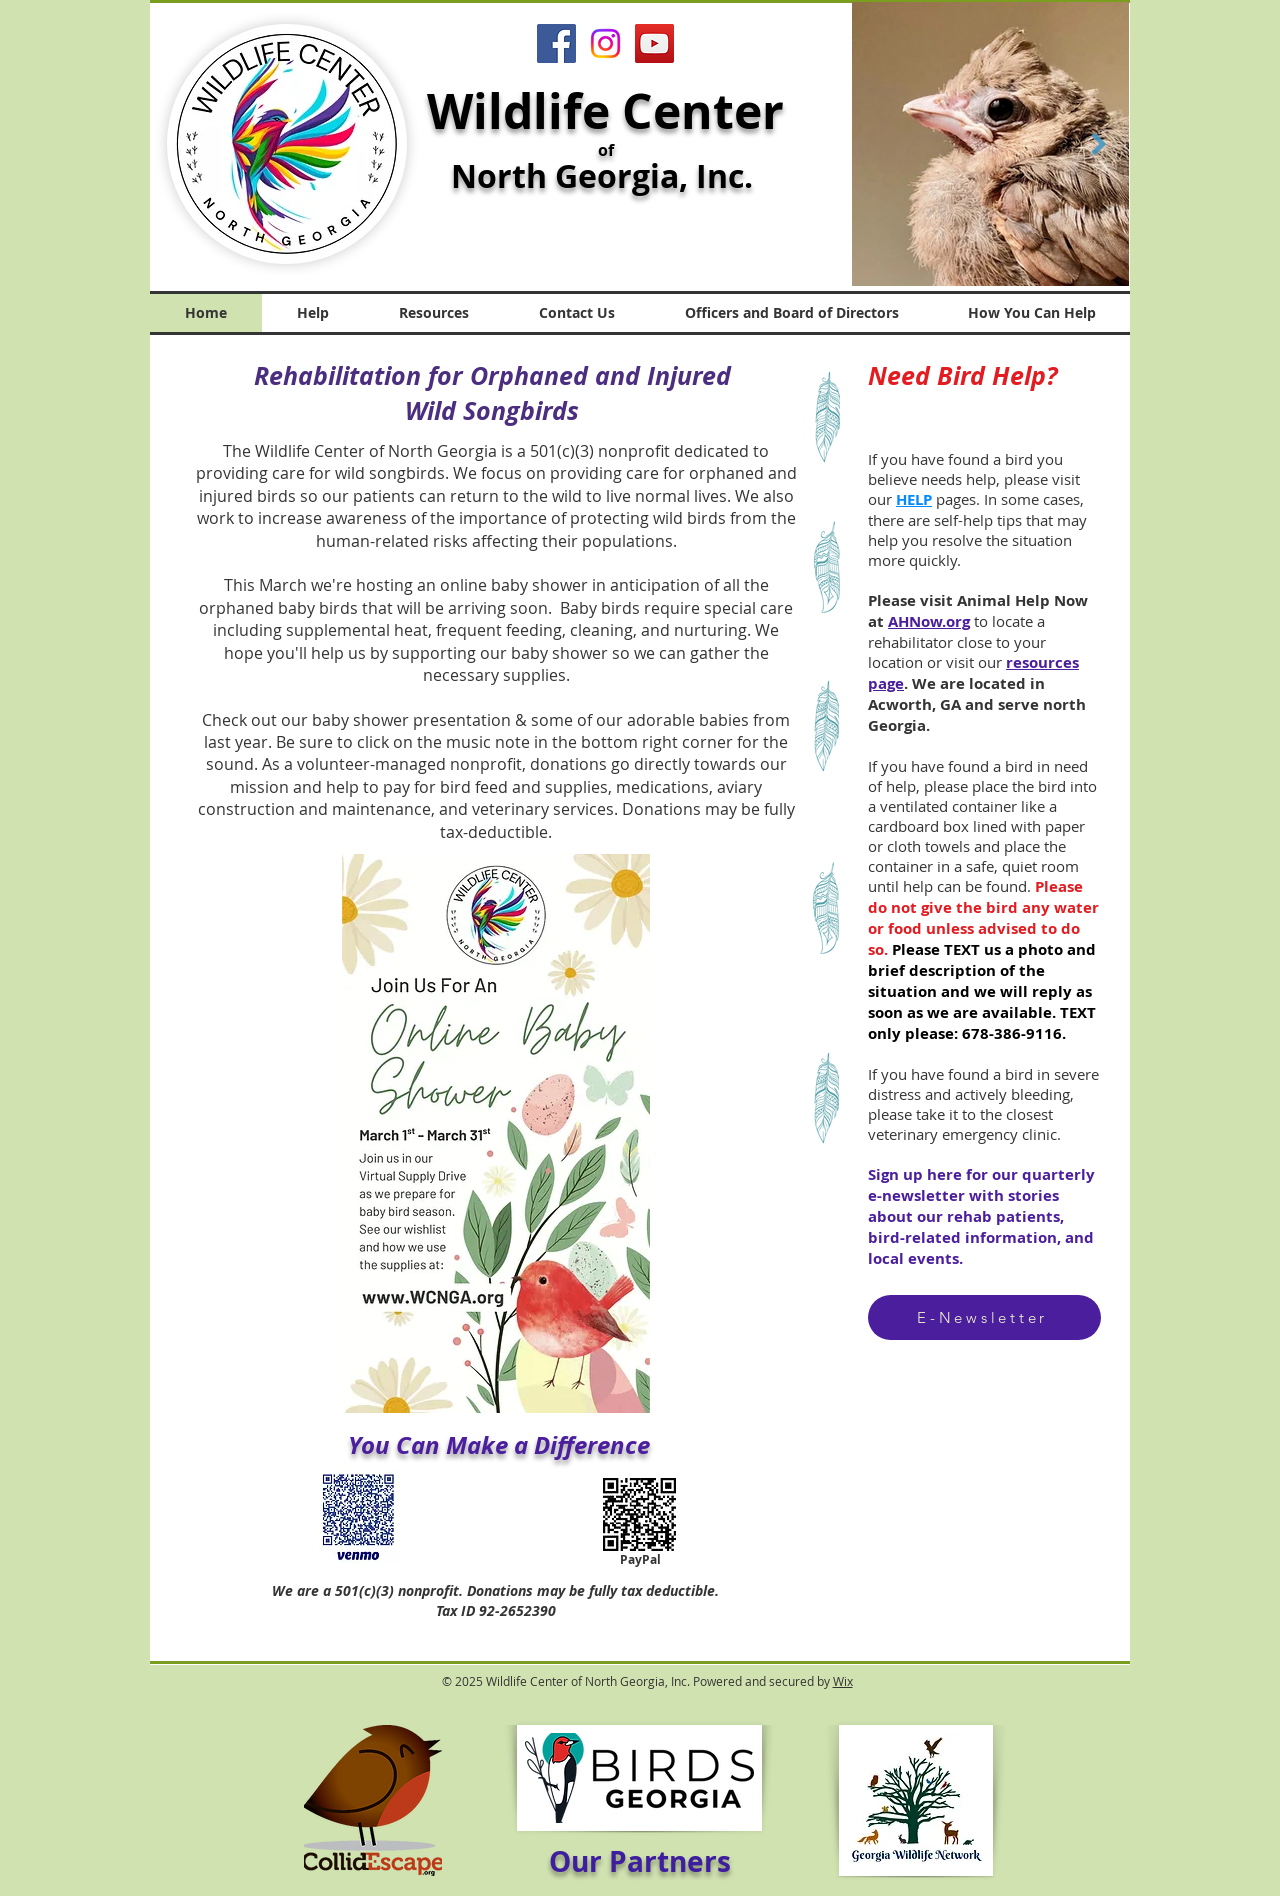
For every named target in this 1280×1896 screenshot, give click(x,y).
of (606, 150)
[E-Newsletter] (984, 1317)
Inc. (728, 176)
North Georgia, (573, 176)
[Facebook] (556, 43)
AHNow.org (929, 621)
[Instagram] (605, 43)
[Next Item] (1098, 143)
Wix (843, 1681)
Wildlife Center (605, 111)
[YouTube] (654, 43)
